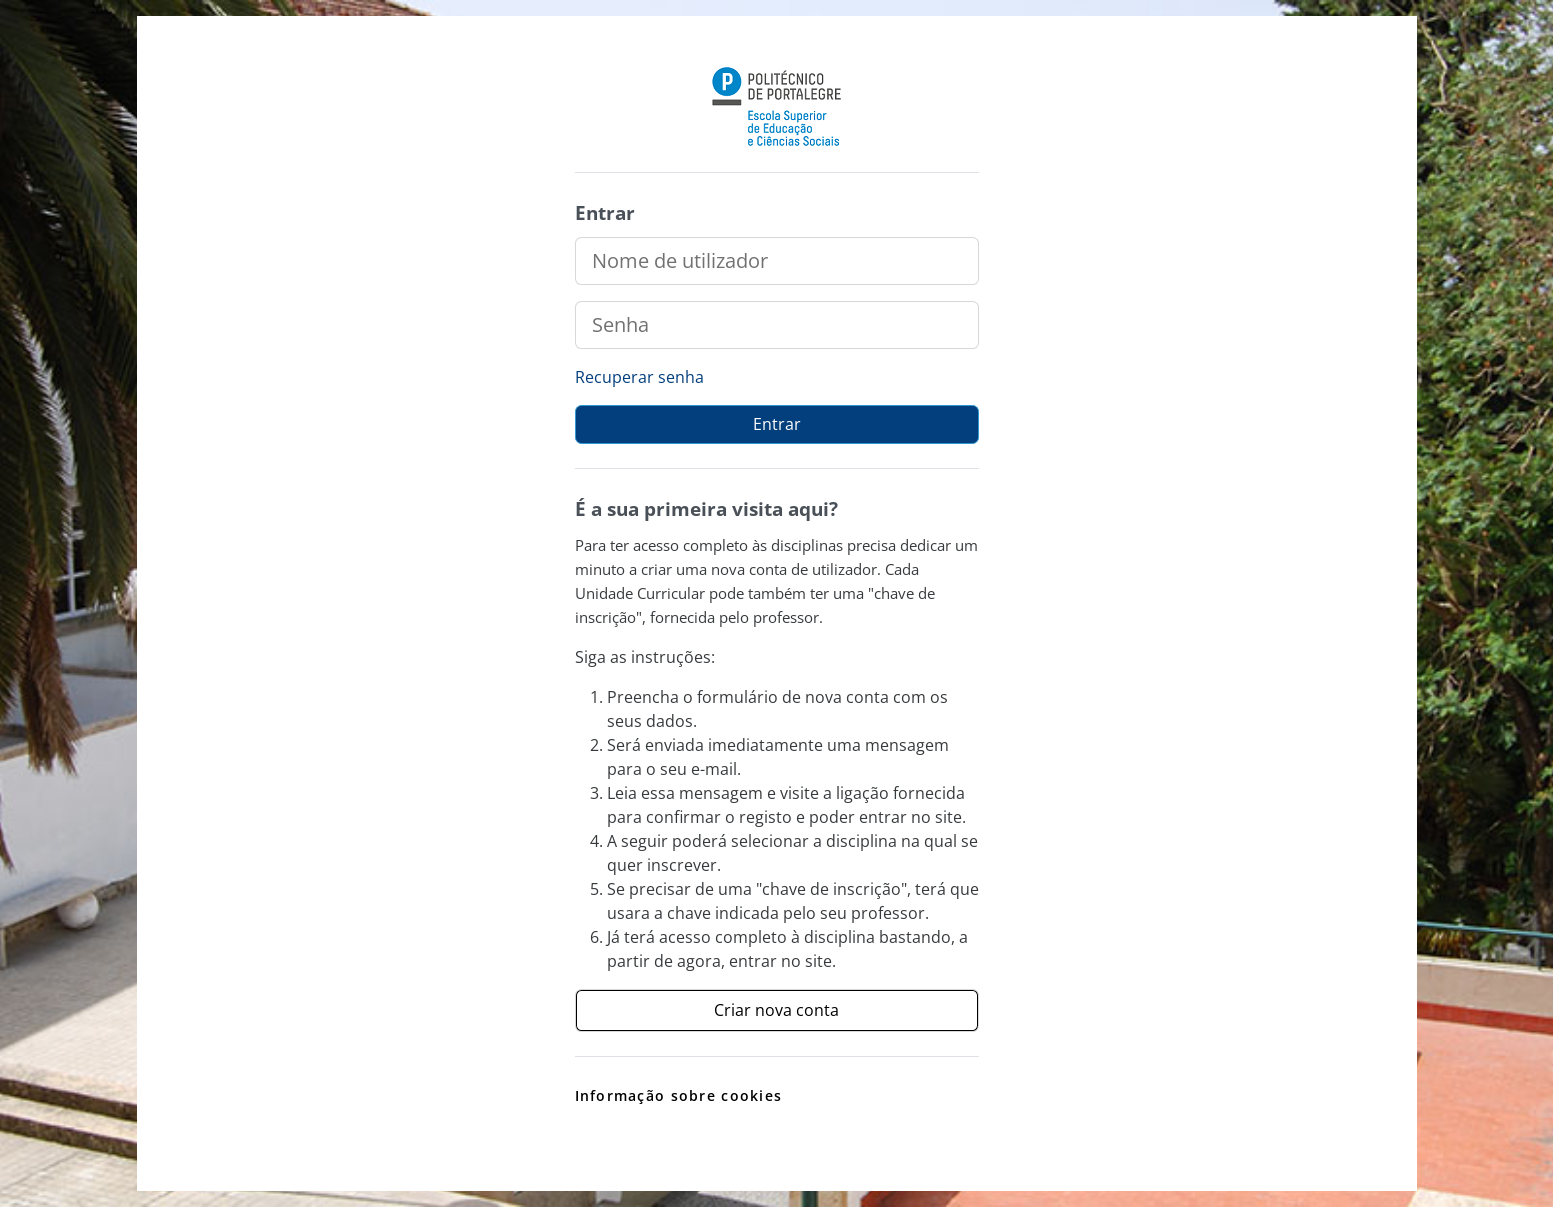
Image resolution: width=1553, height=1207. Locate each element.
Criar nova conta (776, 1010)
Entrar (777, 424)
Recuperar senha (639, 377)
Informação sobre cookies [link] (679, 1095)
